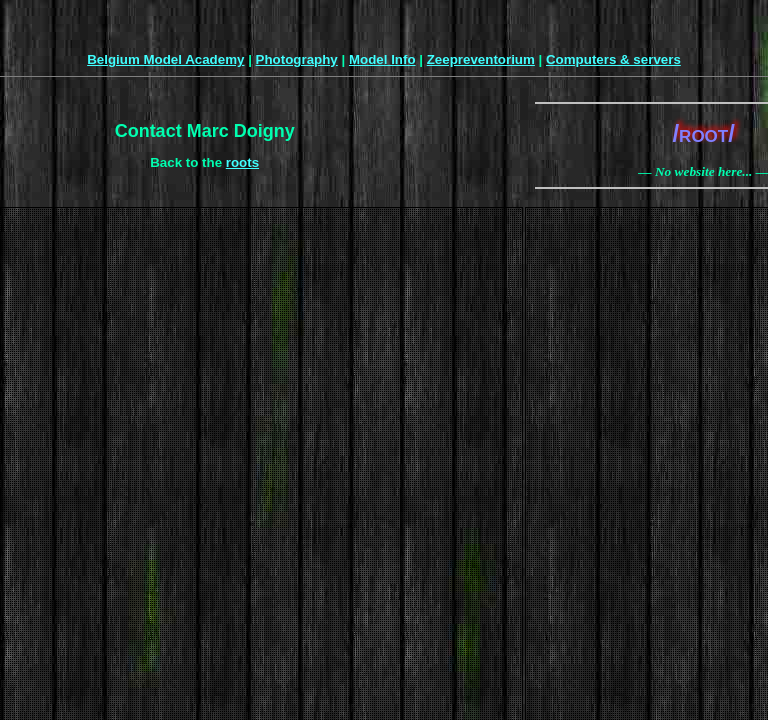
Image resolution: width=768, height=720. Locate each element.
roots (242, 162)
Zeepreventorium (481, 59)
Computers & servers (613, 59)
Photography (297, 59)
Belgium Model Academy (165, 59)
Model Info (382, 59)
